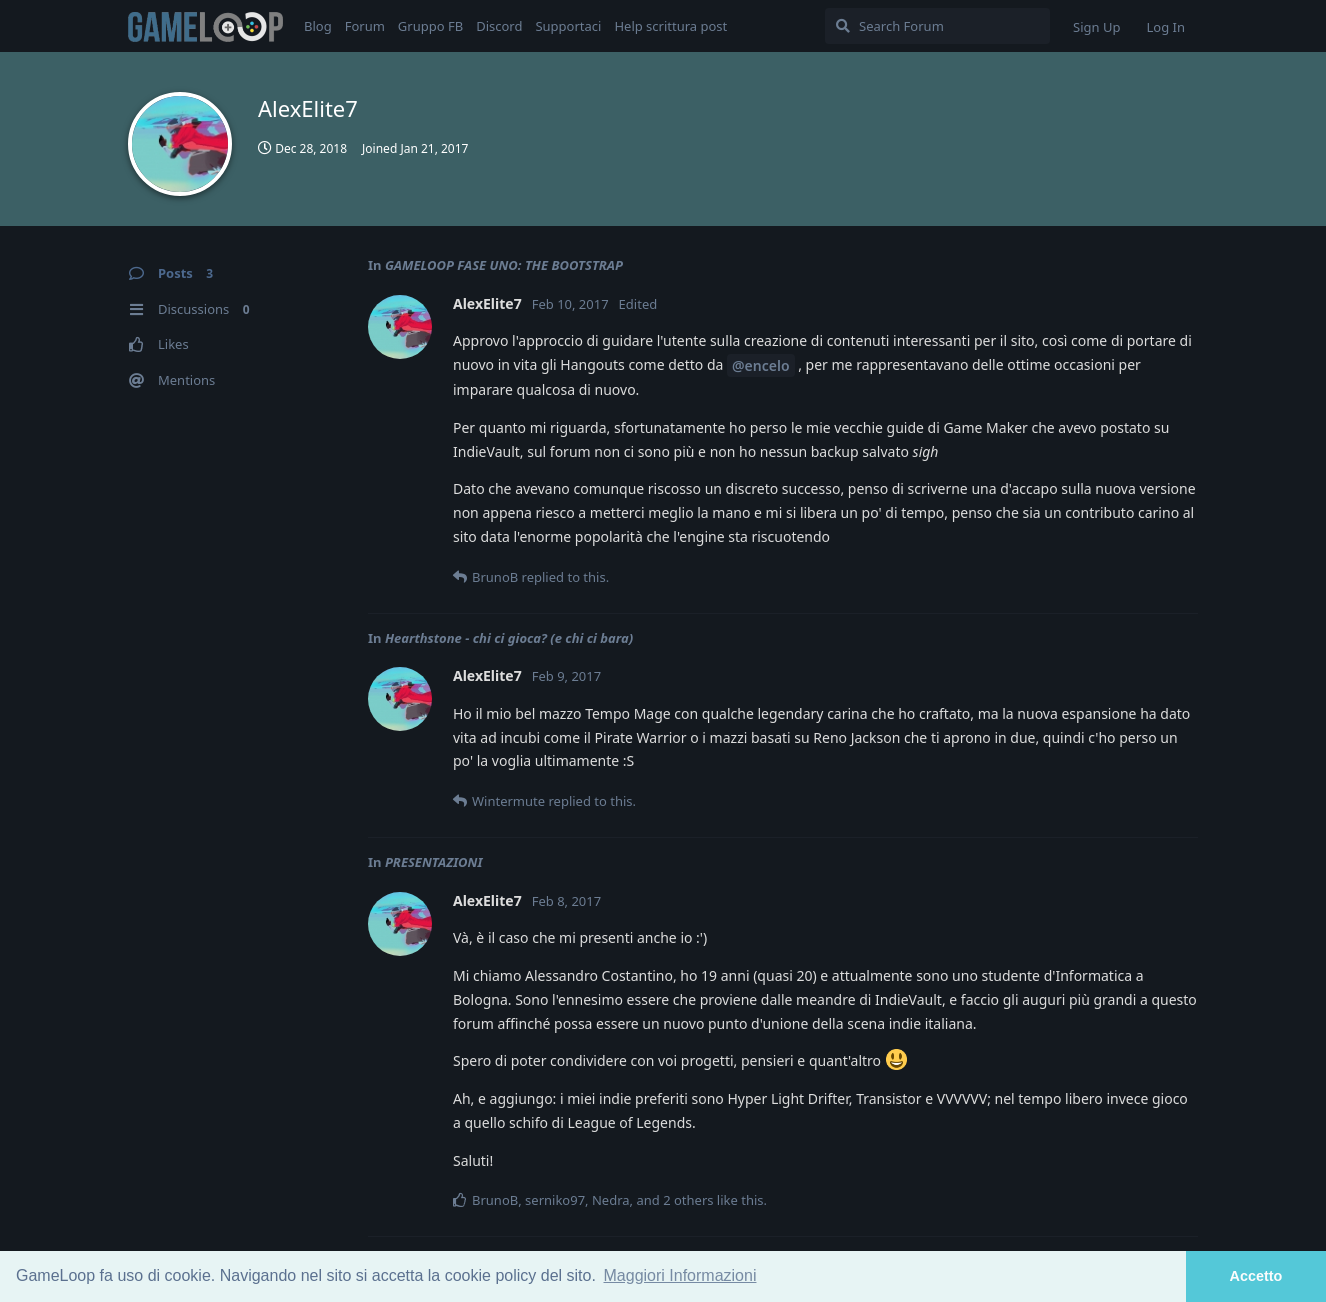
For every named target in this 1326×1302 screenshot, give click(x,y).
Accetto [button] (1256, 1276)
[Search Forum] (937, 26)
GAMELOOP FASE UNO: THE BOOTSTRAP (504, 265)
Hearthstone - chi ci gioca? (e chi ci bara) (509, 638)
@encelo (761, 365)
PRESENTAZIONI (434, 862)
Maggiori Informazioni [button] (680, 1275)
